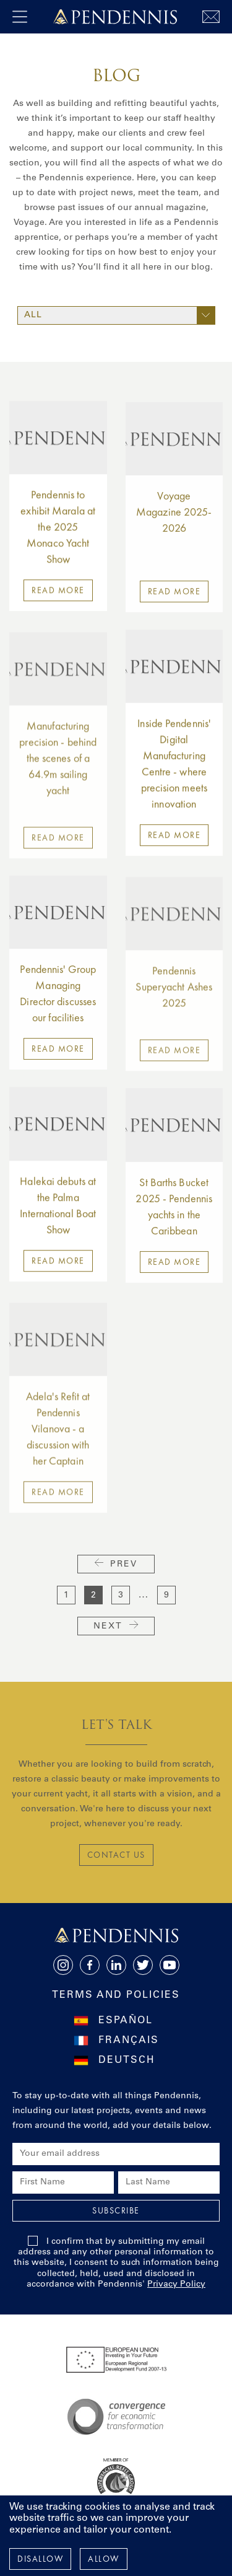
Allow (103, 2558)
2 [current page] (93, 1595)
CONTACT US (116, 1854)
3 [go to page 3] (120, 1595)
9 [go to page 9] (166, 1595)
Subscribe (116, 2210)
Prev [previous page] (116, 1563)
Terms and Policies (116, 1995)
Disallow (40, 2558)
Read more (58, 600)
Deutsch (126, 2060)
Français (128, 2041)
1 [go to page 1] (66, 1595)
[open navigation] (19, 17)
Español (125, 2021)
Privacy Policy (176, 2284)
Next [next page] (115, 1625)
